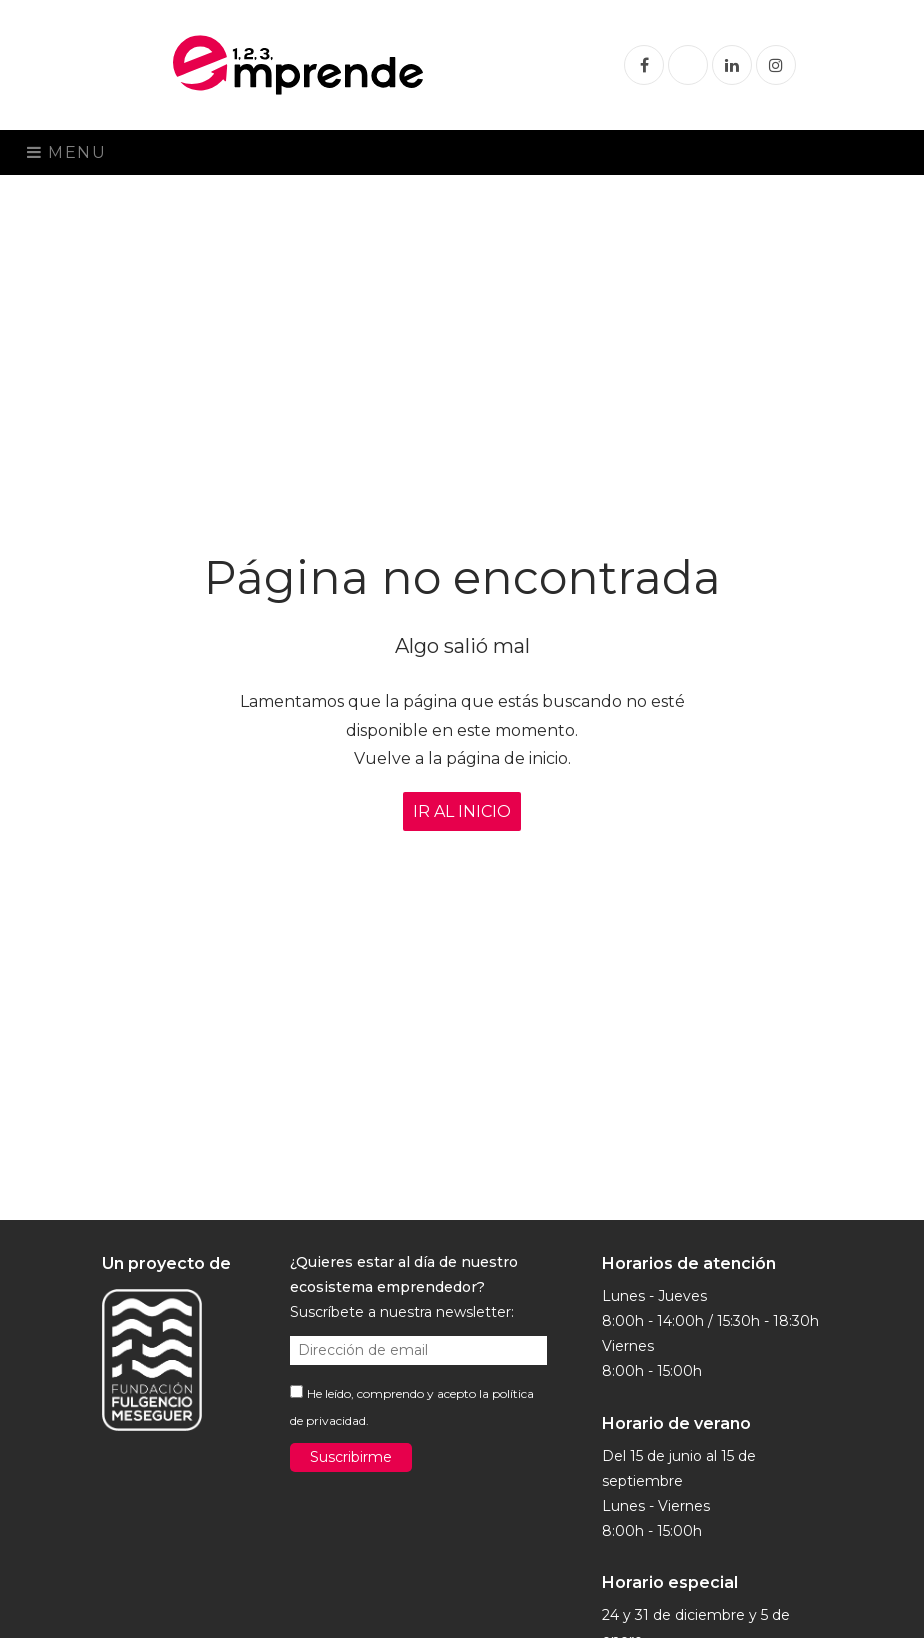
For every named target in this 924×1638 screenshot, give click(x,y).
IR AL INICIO (462, 811)
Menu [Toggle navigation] (67, 152)
